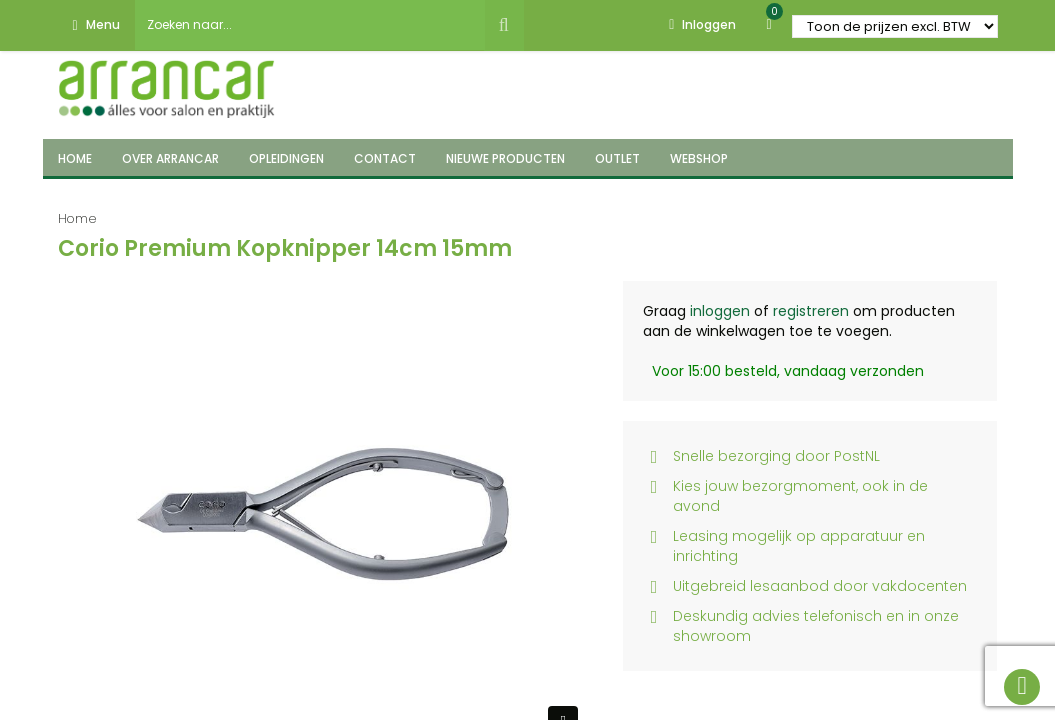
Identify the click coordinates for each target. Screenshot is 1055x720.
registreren (811, 311)
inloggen (720, 311)
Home (77, 218)
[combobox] (310, 25)
